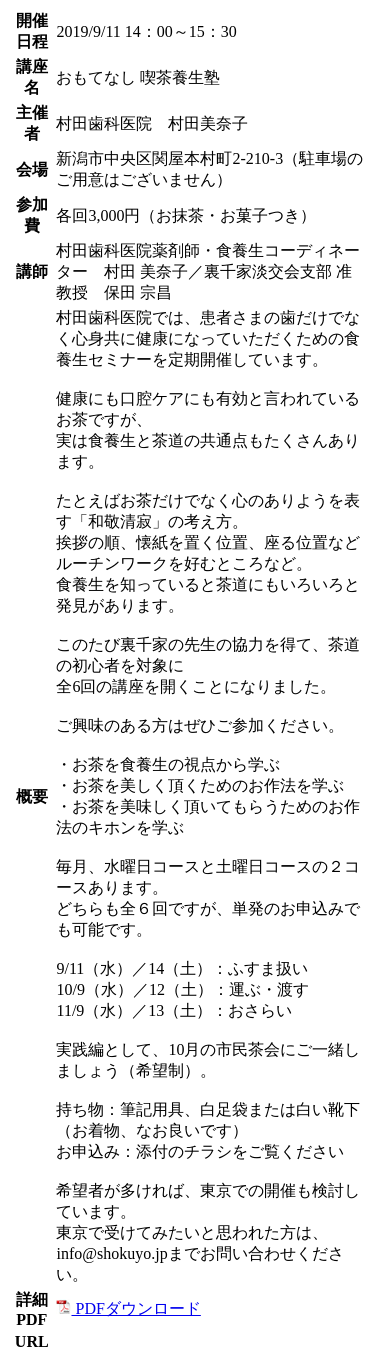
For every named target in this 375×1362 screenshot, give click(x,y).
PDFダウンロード (128, 1308)
